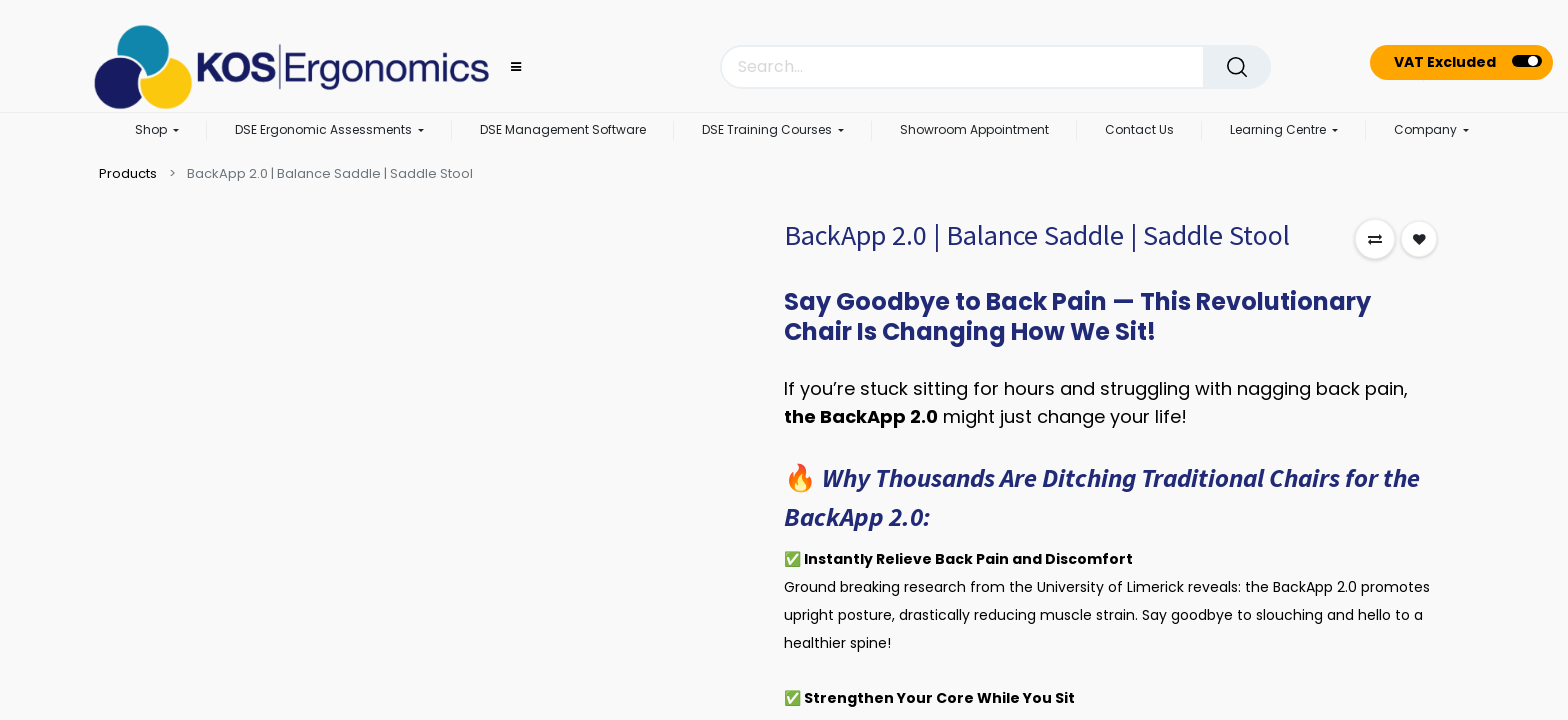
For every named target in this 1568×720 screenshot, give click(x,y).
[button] (1375, 239)
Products (128, 173)
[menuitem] (563, 131)
